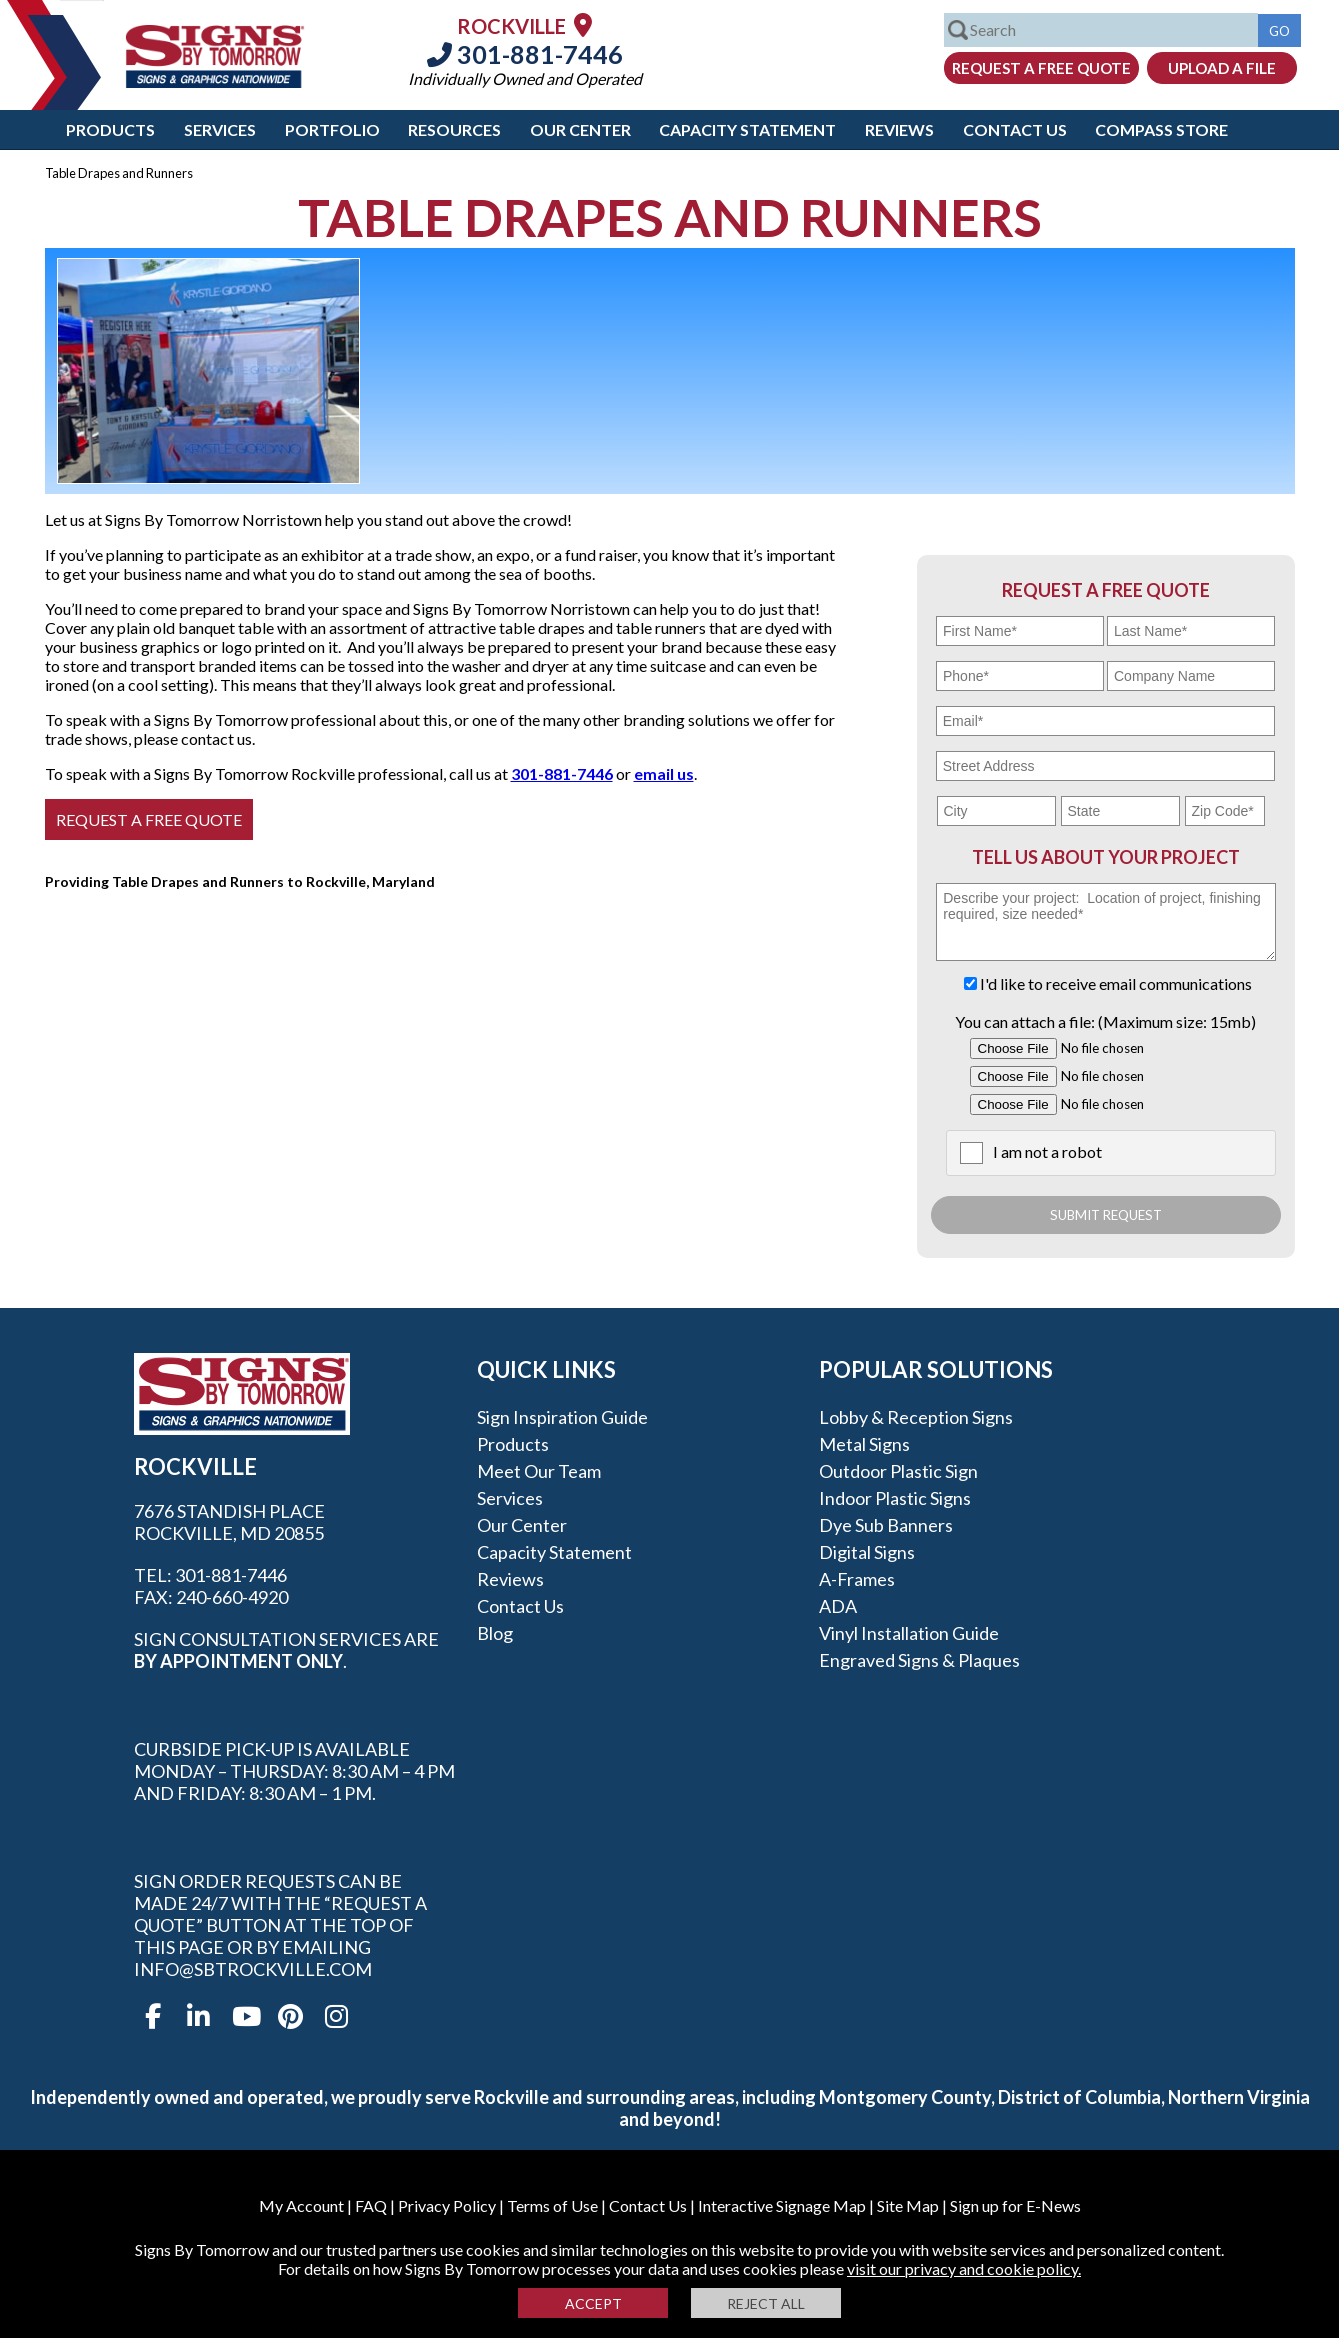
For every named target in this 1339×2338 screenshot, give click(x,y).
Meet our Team (539, 1471)
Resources (454, 129)
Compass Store (1161, 129)
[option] (209, 371)
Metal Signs (864, 1444)
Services (220, 129)
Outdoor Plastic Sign (898, 1471)
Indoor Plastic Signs (895, 1498)
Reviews (899, 129)
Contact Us (1015, 129)
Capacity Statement (747, 129)
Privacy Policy (447, 2205)
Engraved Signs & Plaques (919, 1660)
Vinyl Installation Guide (909, 1633)
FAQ (371, 2205)
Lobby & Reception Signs (916, 1417)
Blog (495, 1633)
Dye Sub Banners (886, 1525)
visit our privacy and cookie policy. (964, 2268)
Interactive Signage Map (782, 2205)
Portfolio (332, 129)
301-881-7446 (525, 54)
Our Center (580, 129)
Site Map (908, 2205)
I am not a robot (1047, 1151)
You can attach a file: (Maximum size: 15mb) (1105, 1021)
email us (664, 773)
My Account (301, 2205)
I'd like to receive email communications (1116, 983)
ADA (838, 1606)
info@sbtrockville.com (253, 1969)
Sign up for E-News (1015, 2205)
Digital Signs (867, 1552)
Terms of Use (552, 2205)
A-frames (857, 1579)
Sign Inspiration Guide (562, 1417)
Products (110, 129)
